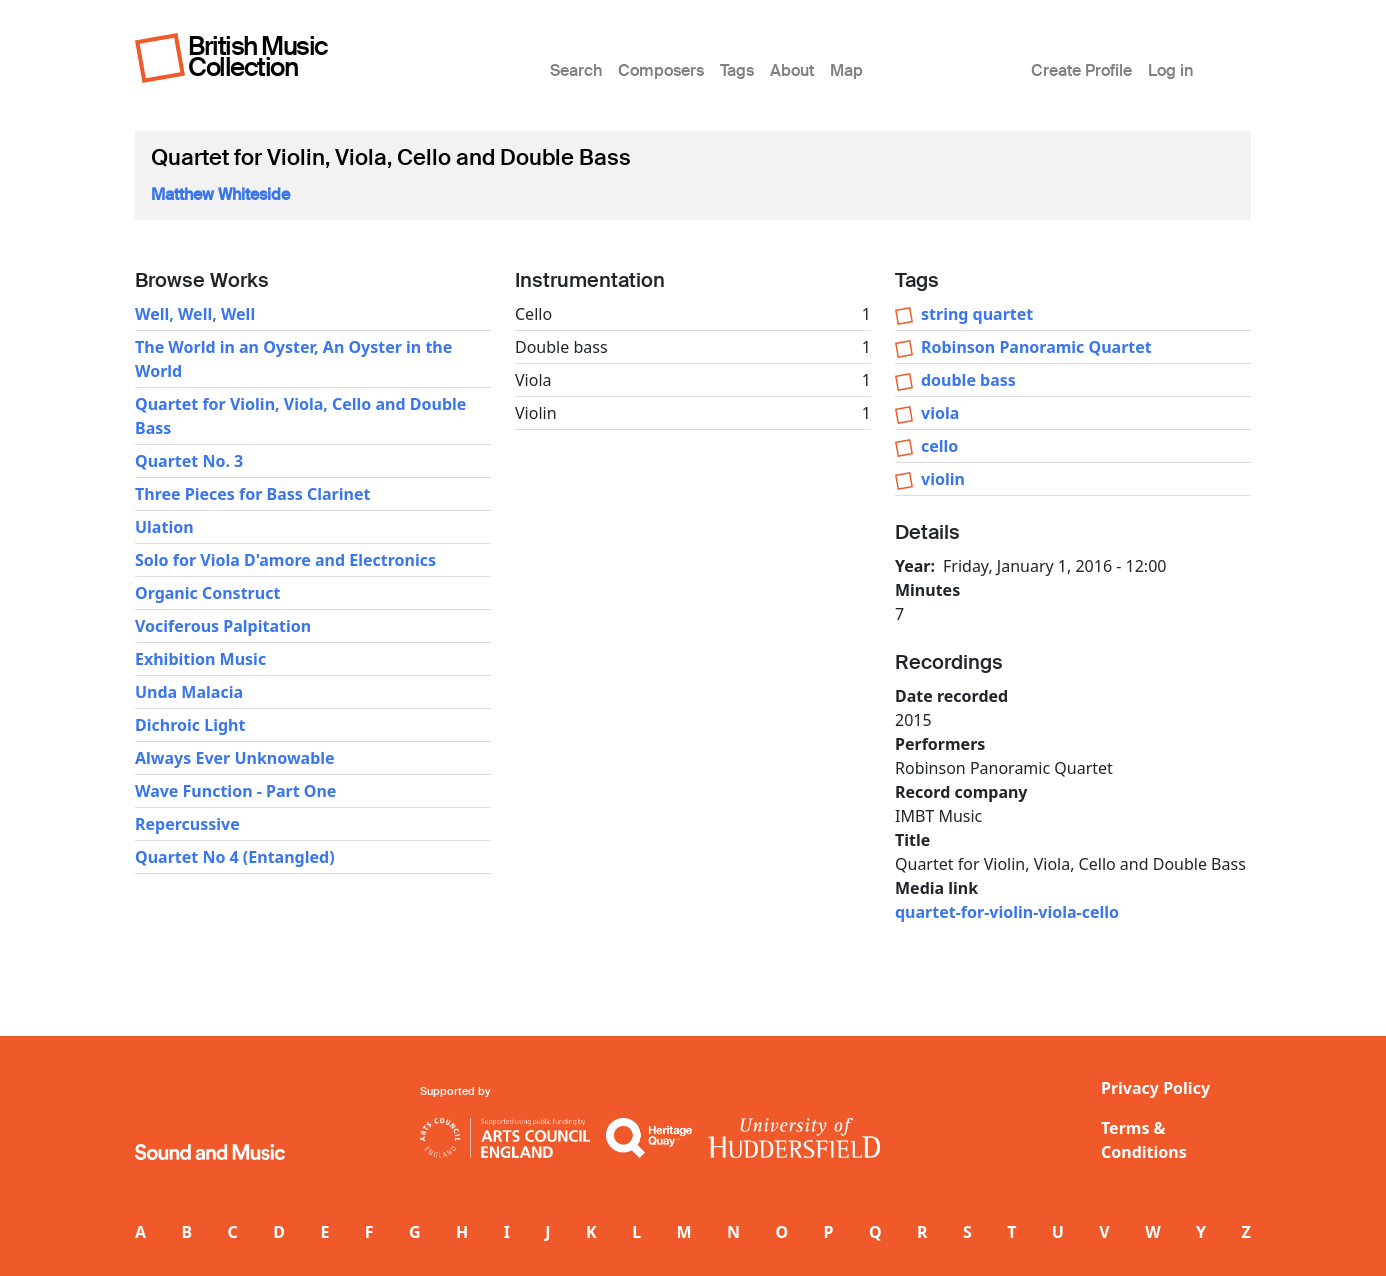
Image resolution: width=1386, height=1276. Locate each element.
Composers (661, 70)
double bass (968, 380)
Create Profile (1081, 70)
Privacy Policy (1155, 1088)
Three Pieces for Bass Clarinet (252, 494)
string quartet (977, 314)
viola (940, 413)
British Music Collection (258, 56)
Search (576, 70)
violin (943, 479)
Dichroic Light (190, 725)
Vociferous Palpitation (223, 626)
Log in (1170, 70)
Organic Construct (207, 593)
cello (939, 446)
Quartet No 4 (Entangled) (235, 857)
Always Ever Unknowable (235, 758)
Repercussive (187, 824)
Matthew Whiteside (220, 194)
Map (846, 70)
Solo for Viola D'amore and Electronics (285, 560)
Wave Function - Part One (235, 791)
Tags (737, 70)
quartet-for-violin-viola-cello (1007, 912)
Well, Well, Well (195, 314)
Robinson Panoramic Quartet (1036, 347)
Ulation (164, 527)
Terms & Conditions (1144, 1140)
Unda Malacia (189, 692)
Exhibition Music (200, 659)
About (792, 70)
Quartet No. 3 (189, 461)
